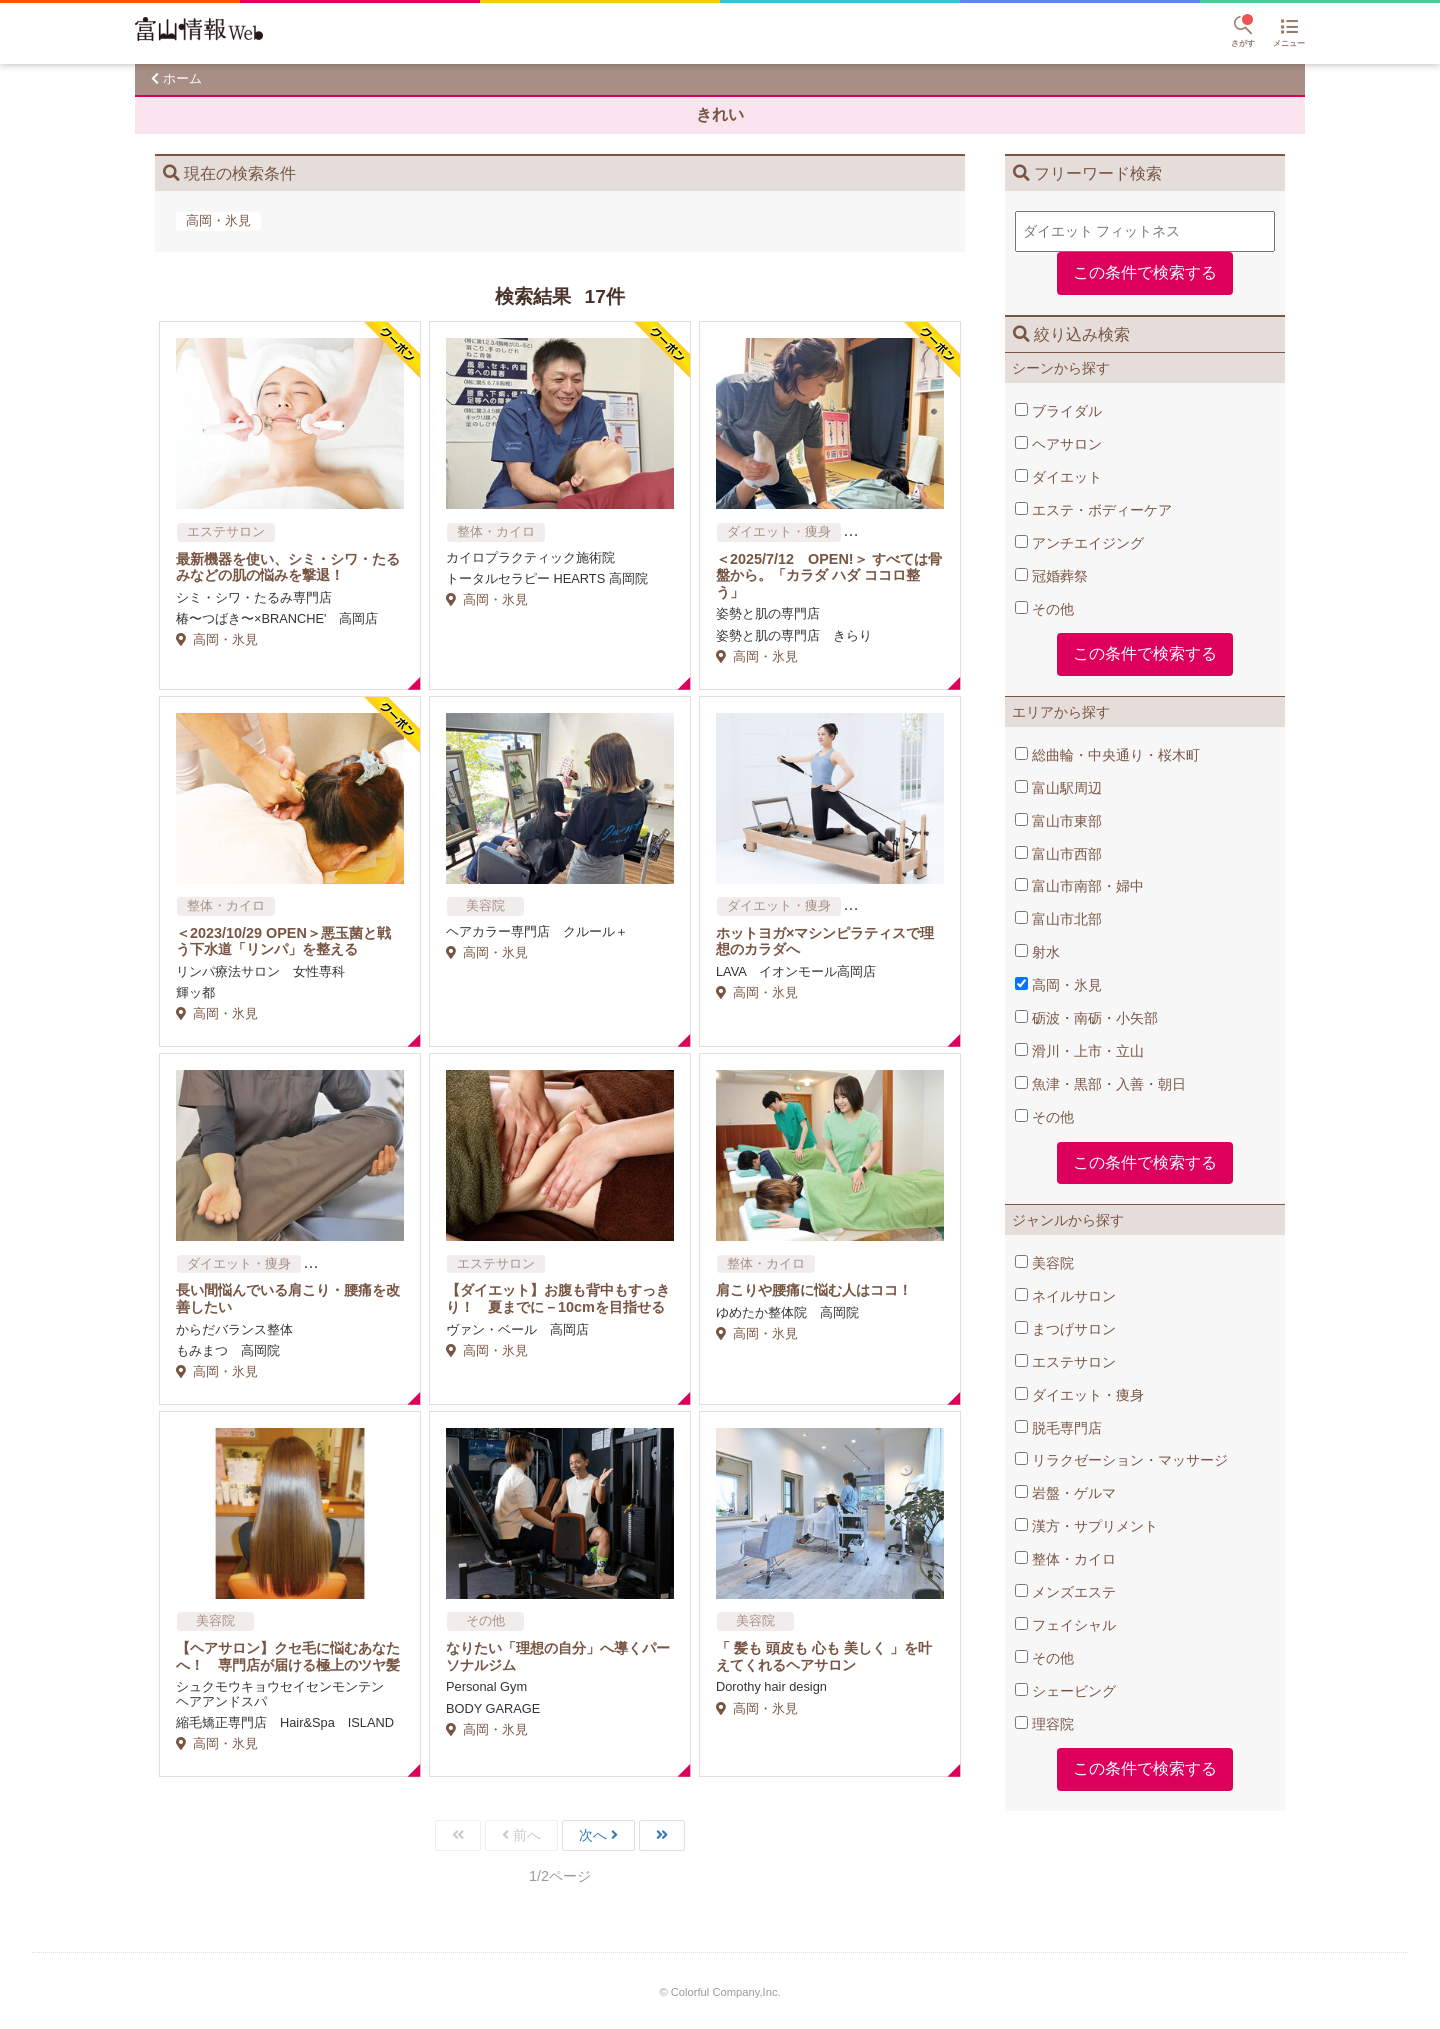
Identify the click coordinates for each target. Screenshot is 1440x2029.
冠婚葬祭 (1051, 576)
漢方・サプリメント (1086, 1526)
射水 (1037, 952)
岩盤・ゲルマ (1065, 1493)
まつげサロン (1065, 1329)
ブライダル (1058, 411)
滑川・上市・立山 (1079, 1051)
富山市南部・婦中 (1079, 886)
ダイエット (1058, 477)
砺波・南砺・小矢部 (1086, 1018)
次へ (593, 1835)
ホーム (182, 78)
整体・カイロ (1065, 1559)
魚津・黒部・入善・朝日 (1100, 1084)
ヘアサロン (1058, 444)
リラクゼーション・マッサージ (1121, 1460)
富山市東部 (1058, 821)
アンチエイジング (1079, 543)
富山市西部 (1058, 854)
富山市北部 (1058, 919)
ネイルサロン (1065, 1296)
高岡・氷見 (1058, 985)
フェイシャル (1065, 1625)
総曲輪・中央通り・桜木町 (1107, 755)
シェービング (1065, 1691)
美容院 (1044, 1263)
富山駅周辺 (1058, 788)
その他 (1044, 609)
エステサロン (1065, 1362)
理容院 (1044, 1724)
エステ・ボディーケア (1093, 510)
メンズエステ (1065, 1592)
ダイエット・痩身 (1079, 1395)
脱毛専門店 (1058, 1428)
